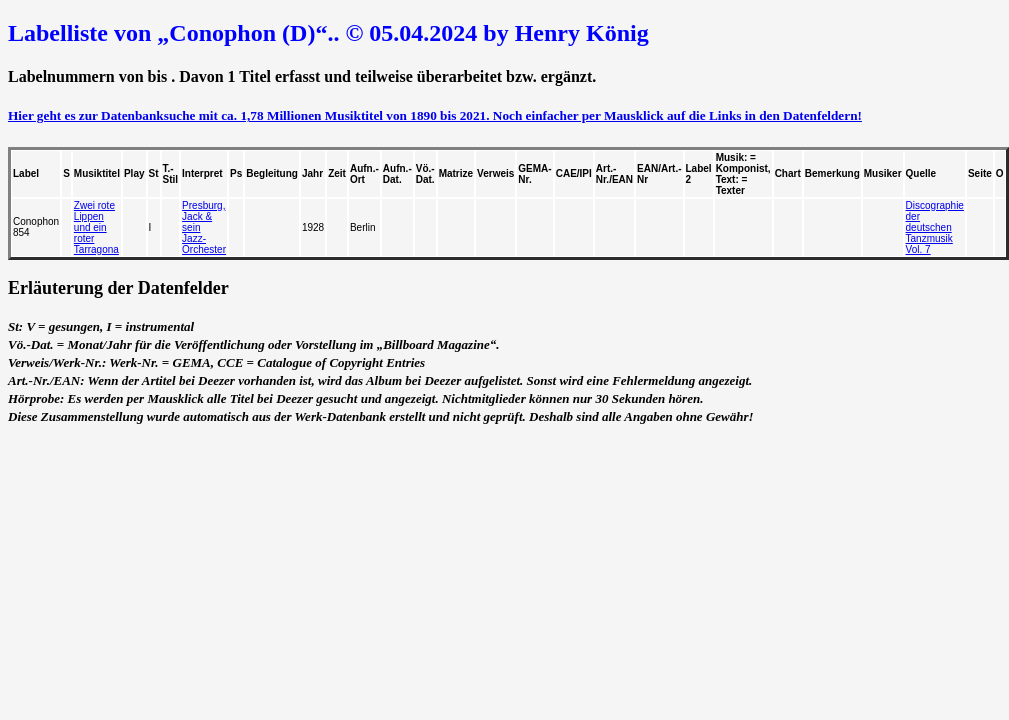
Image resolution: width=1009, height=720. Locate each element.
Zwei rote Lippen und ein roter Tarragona (96, 227)
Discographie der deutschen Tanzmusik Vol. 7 (935, 227)
